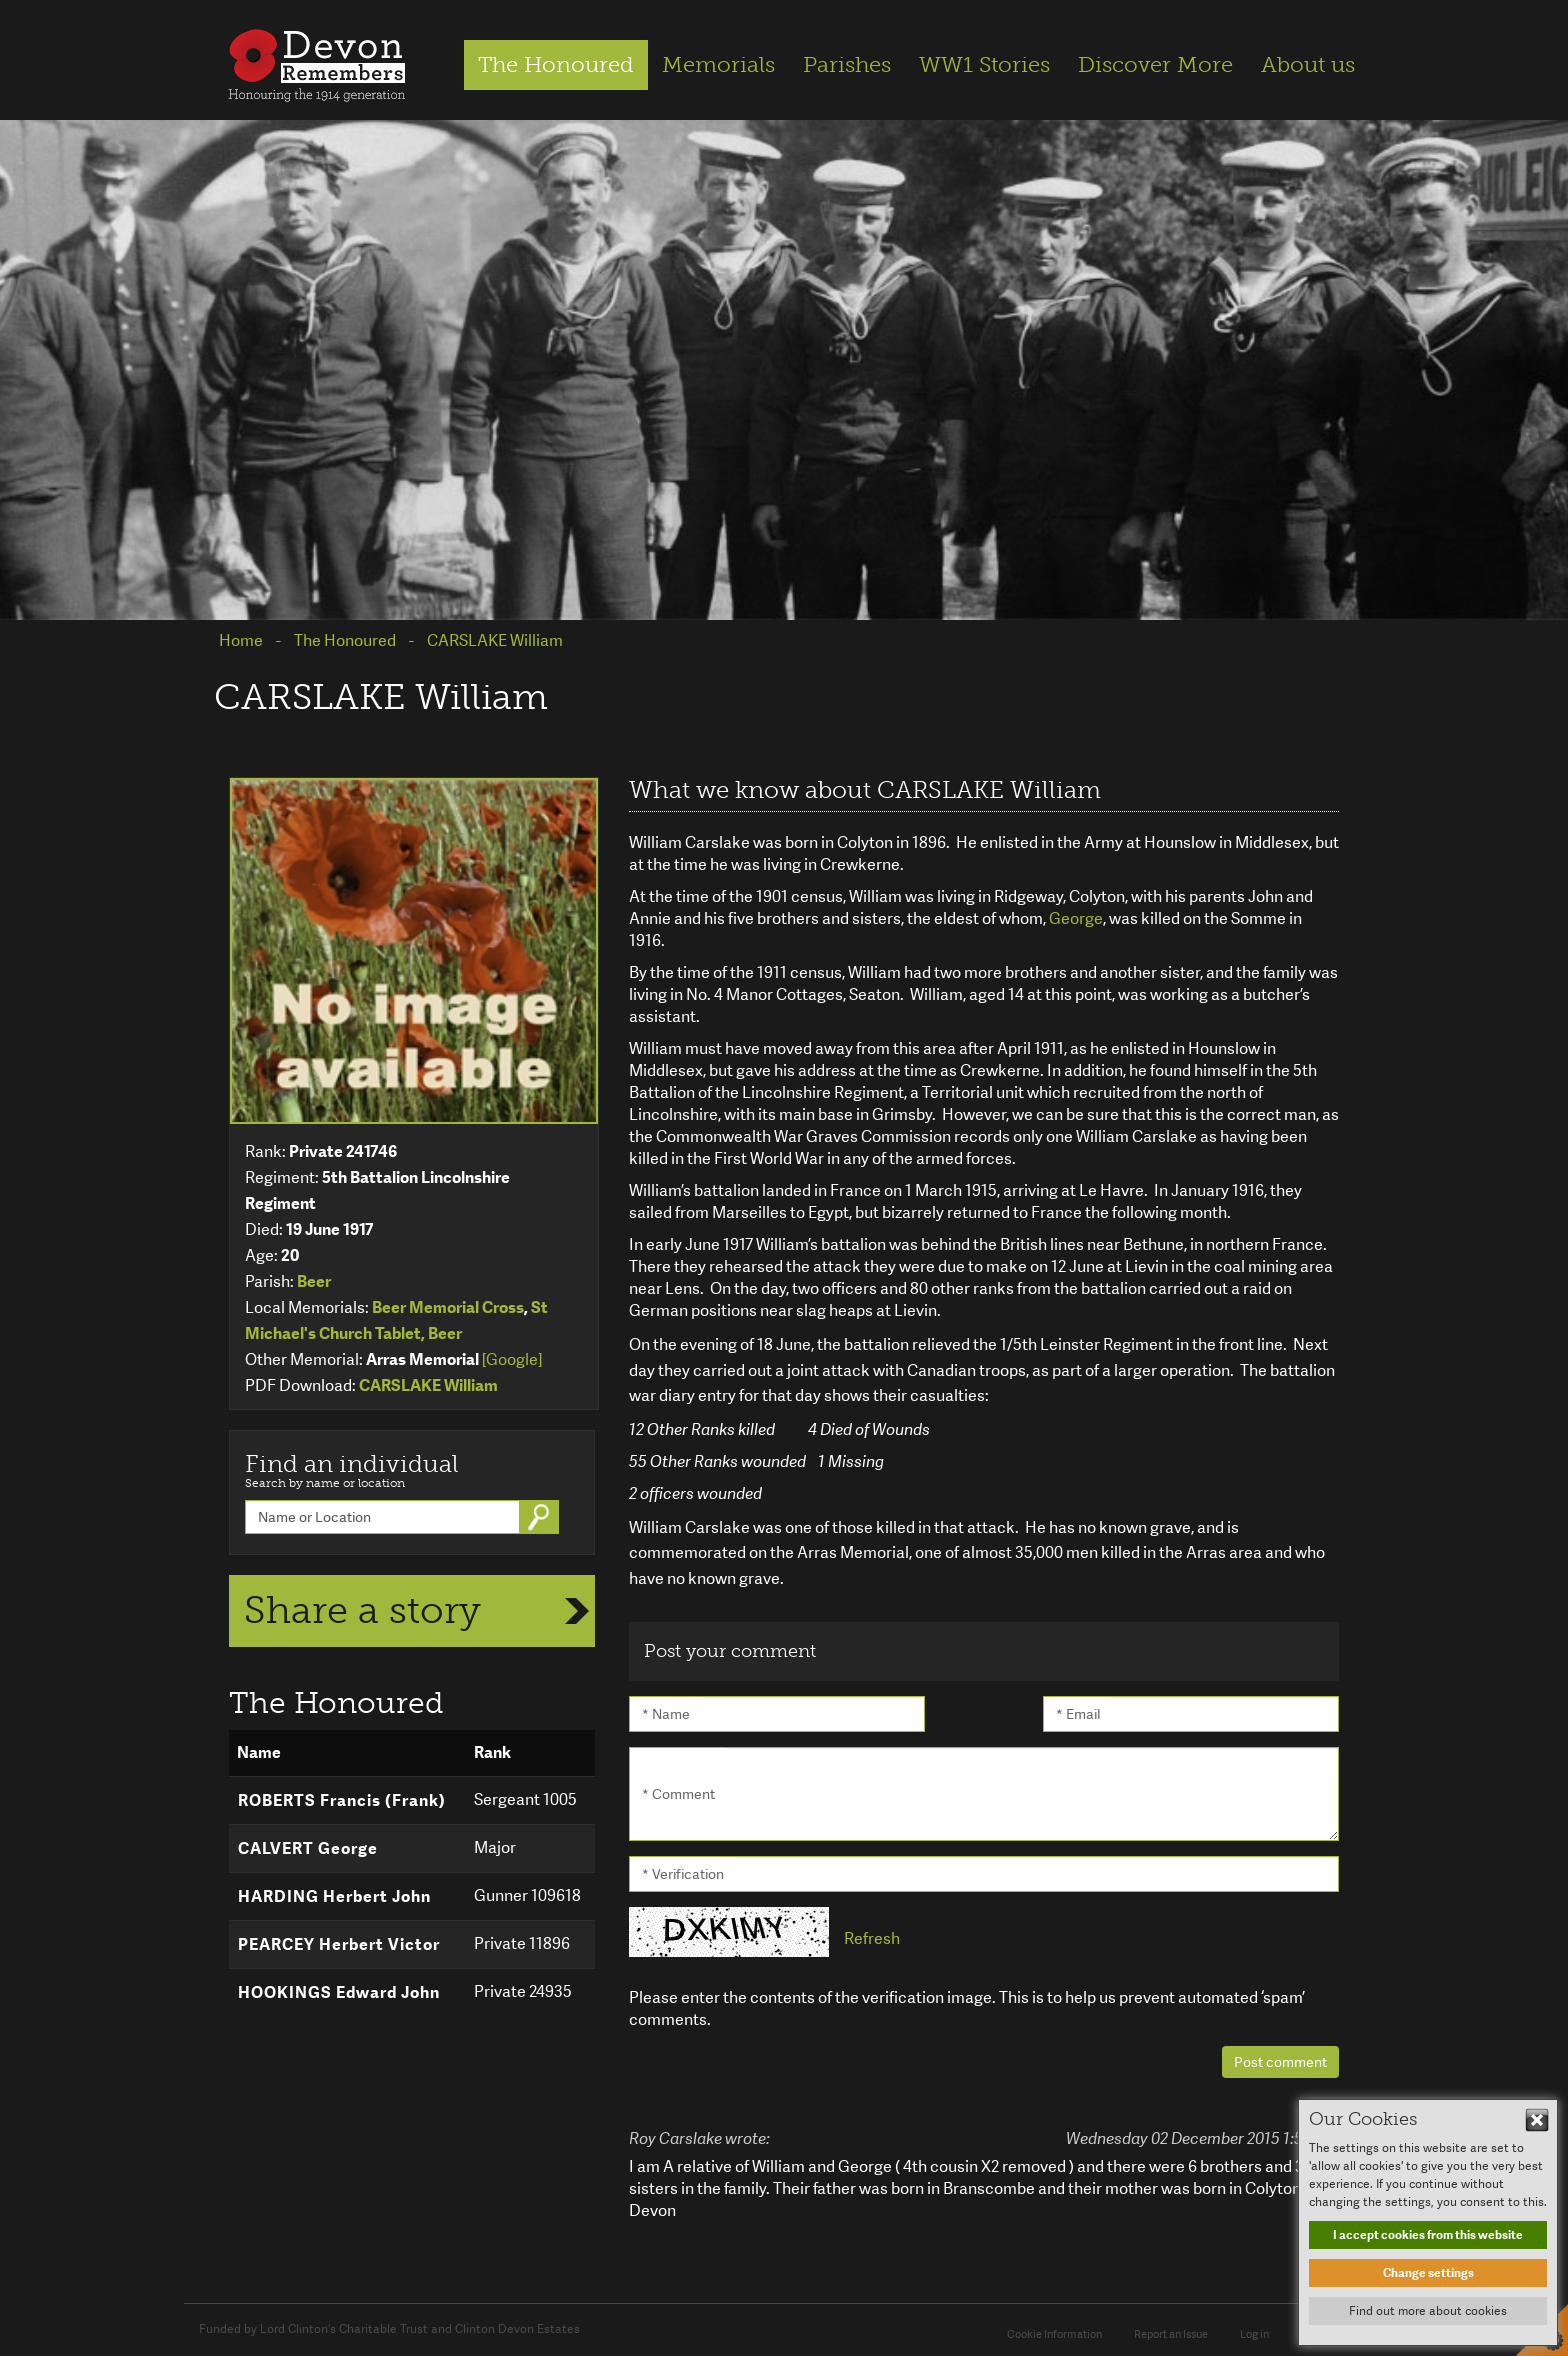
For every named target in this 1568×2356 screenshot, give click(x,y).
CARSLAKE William (428, 1385)
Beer (314, 1281)
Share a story (362, 1610)
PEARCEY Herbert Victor (339, 1944)
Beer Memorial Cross (448, 1307)
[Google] (512, 1359)
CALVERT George (308, 1848)
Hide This (1537, 2120)
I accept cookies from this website (1428, 2235)
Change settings (1428, 2273)
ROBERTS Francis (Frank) (342, 1800)
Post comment (1280, 2062)
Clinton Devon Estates (517, 2329)
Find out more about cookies (1428, 2311)
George (1076, 918)
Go (541, 1517)
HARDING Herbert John (334, 1896)
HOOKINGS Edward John (339, 1992)
